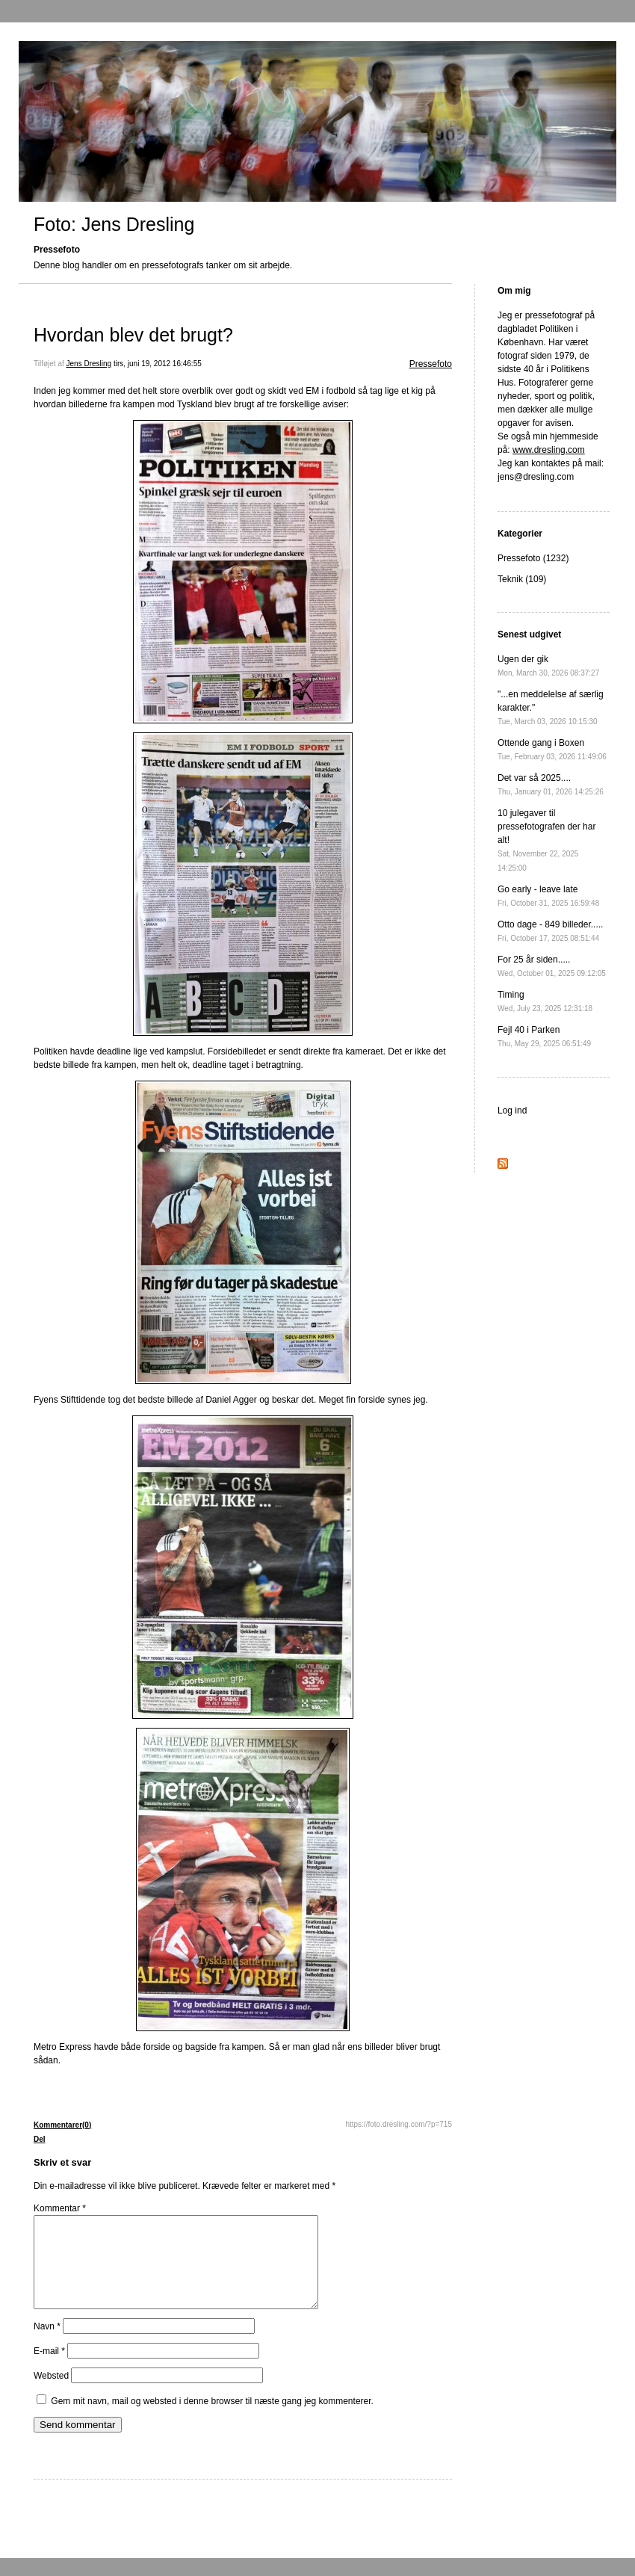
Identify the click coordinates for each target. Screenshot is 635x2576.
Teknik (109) (522, 579)
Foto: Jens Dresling (114, 224)
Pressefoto (430, 364)
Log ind (512, 1110)
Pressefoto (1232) (533, 558)
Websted (51, 2393)
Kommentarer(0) (62, 2125)
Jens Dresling (89, 363)
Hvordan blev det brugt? (133, 334)
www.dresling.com (548, 450)
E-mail (49, 2369)
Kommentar (60, 2208)
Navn (47, 2344)
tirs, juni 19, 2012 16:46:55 (158, 363)
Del (40, 2139)
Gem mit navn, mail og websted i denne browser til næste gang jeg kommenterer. (212, 2419)
